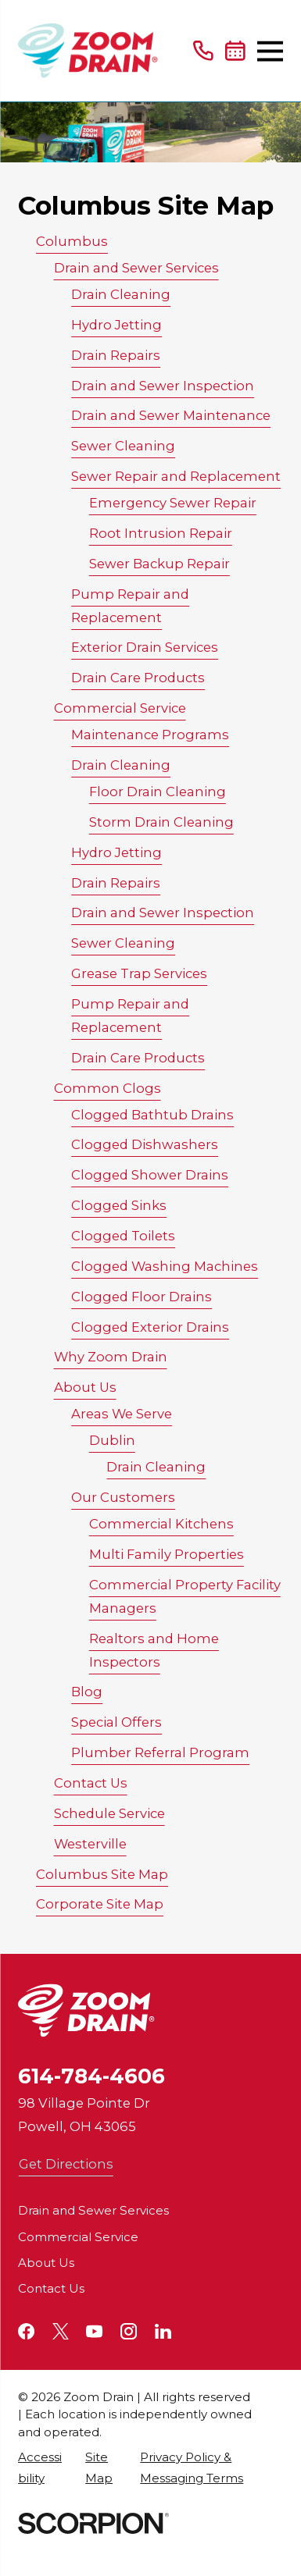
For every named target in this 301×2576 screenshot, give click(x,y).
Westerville (90, 1844)
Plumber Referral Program (160, 1752)
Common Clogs (107, 1088)
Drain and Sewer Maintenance (171, 415)
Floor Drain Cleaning (157, 791)
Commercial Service (120, 708)
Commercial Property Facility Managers (185, 1596)
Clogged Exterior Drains (150, 1327)
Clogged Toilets (123, 1236)
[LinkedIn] (163, 2331)
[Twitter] (60, 2331)
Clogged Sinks (119, 1205)
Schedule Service (109, 1813)
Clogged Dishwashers (144, 1144)
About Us (85, 1387)
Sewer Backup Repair (159, 563)
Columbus (72, 241)
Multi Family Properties (166, 1554)
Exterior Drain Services (144, 647)
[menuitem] (43, 2467)
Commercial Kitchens (161, 1524)
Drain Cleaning (120, 294)
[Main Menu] (270, 51)
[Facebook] (26, 2331)
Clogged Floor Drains (141, 1296)
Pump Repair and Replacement (130, 605)
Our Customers (123, 1497)
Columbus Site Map (102, 1874)
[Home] (88, 51)
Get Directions (66, 2164)
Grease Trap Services (139, 973)
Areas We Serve (121, 1413)
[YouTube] (94, 2331)
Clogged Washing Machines (164, 1266)
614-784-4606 (91, 2076)
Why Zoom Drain (110, 1356)
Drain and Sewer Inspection (162, 385)
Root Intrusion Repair (160, 533)
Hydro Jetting (116, 325)
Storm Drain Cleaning (161, 822)
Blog (86, 1691)
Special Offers (116, 1722)
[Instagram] (128, 2331)
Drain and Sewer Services (136, 268)
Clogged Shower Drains (149, 1175)
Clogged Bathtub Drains (152, 1115)
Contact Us (90, 1783)
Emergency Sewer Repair (172, 503)
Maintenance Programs (150, 734)
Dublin (112, 1440)
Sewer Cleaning (123, 446)
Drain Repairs (115, 355)
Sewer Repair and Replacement (176, 476)
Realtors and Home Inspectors (154, 1650)
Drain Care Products (138, 677)
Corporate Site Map (99, 1904)
